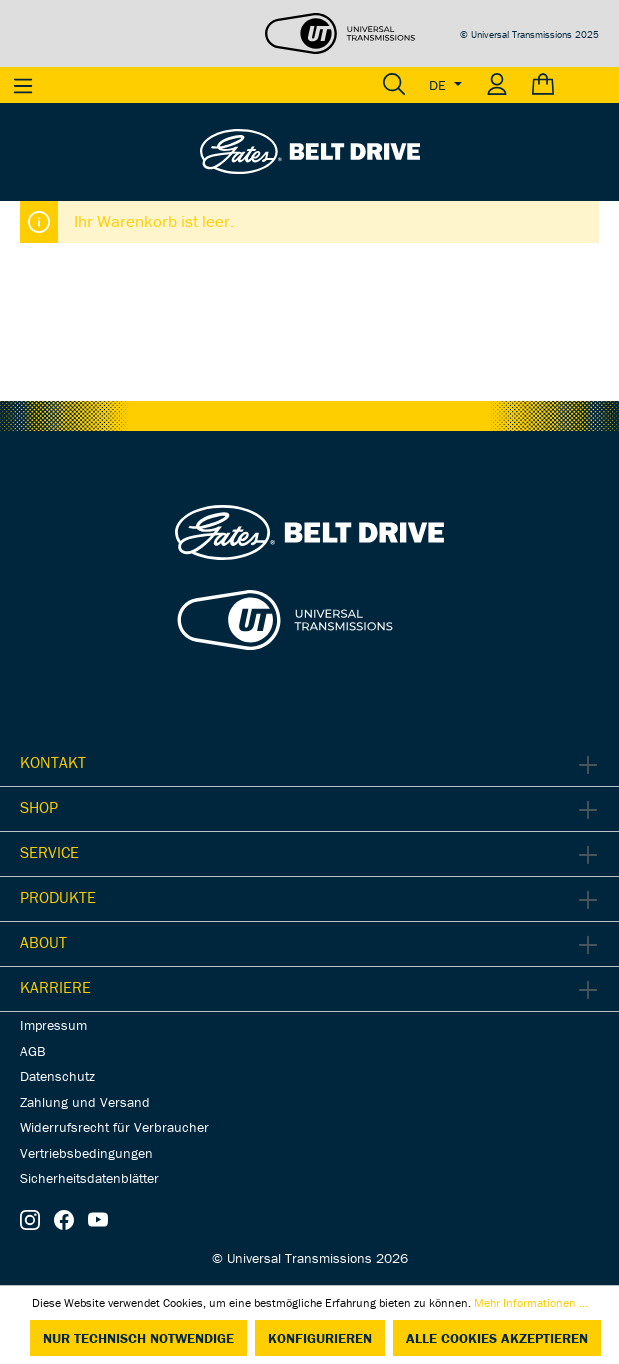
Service (49, 852)
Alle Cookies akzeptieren (497, 1338)
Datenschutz (57, 1076)
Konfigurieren (320, 1338)
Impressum (53, 1025)
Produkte (58, 897)
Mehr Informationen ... (531, 1302)
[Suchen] (394, 85)
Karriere (55, 987)
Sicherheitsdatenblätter (89, 1178)
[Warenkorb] (569, 85)
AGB (32, 1051)
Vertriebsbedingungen (86, 1153)
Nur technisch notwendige (138, 1338)
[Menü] (23, 85)
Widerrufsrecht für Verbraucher (114, 1127)
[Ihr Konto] (497, 85)
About (43, 942)
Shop (39, 807)
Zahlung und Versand (85, 1102)
